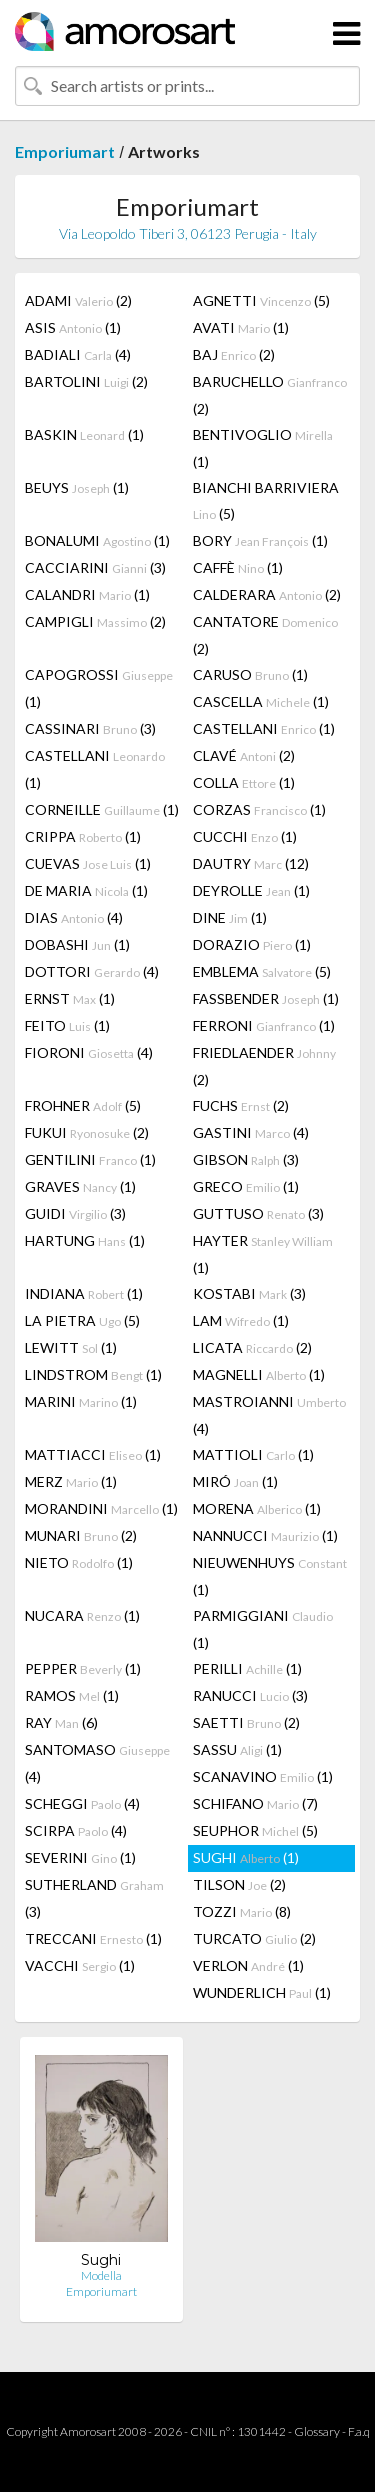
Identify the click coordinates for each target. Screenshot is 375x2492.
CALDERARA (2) (267, 594)
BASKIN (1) (84, 434)
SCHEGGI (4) (82, 1803)
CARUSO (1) (250, 674)
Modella (101, 2275)
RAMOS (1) (72, 1695)
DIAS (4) (74, 917)
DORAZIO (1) (252, 944)
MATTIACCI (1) (93, 1454)
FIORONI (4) (89, 1052)
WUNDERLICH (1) (262, 1992)
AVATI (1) (241, 327)
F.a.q (359, 2431)
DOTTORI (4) (92, 971)
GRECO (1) (246, 1186)
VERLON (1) (248, 1965)
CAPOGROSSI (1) (99, 688)
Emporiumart (65, 151)
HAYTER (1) (263, 1254)
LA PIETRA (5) (82, 1320)
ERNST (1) (70, 998)
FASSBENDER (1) (266, 998)
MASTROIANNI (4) (269, 1415)
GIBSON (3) (246, 1159)
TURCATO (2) (254, 1938)
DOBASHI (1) (77, 944)
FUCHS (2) (241, 1105)
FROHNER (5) (83, 1105)
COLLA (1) (244, 782)
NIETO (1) (79, 1562)
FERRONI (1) (264, 1025)
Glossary (317, 2431)
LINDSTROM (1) (93, 1374)
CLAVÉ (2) (244, 755)
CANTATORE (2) (265, 635)
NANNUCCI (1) (265, 1535)
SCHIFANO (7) (255, 1803)
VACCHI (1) (80, 1965)
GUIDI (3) (75, 1213)
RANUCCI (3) (250, 1695)
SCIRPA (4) (76, 1830)
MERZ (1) (71, 1481)
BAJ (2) (234, 354)
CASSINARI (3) (90, 728)
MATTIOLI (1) (253, 1454)
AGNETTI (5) (261, 300)
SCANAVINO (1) (263, 1776)
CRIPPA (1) (83, 836)
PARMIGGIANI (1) (263, 1629)
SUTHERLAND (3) (94, 1898)
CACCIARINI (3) (95, 567)
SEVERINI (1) (80, 1857)
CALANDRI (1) (87, 594)
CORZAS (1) (259, 809)
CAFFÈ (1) (238, 567)
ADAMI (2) (78, 300)
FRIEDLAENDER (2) (264, 1066)
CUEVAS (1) (88, 863)
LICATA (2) (252, 1347)
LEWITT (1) (71, 1347)
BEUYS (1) (77, 487)
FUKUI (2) (87, 1132)
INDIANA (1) (84, 1293)
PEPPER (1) (83, 1668)
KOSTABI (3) (249, 1293)
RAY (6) (61, 1722)
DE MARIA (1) (86, 890)
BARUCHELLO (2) (270, 395)
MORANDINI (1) (101, 1508)
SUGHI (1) (246, 1857)
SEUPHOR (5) (255, 1830)
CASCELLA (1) (261, 701)
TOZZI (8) (242, 1911)
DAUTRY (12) (251, 863)
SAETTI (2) (246, 1722)
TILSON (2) (239, 1884)
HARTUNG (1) (85, 1240)
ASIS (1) (73, 327)
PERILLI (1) (247, 1668)
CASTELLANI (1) (264, 728)
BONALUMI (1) (97, 540)
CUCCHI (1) (245, 836)
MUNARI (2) (81, 1535)
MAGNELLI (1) (259, 1374)
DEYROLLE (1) (251, 890)
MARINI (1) (81, 1401)
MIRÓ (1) (235, 1481)
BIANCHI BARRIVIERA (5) (266, 500)
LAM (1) (241, 1320)
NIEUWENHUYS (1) (270, 1576)
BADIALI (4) (78, 354)
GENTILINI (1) (90, 1159)
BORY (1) (260, 540)
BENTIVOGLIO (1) (263, 448)
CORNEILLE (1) (102, 809)
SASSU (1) (237, 1749)
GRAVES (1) (80, 1186)
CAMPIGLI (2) (95, 621)
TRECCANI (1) (93, 1938)
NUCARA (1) (82, 1615)
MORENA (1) (257, 1508)
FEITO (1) (67, 1025)
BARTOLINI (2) (86, 381)
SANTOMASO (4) (97, 1763)
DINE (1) (230, 917)
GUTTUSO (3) (258, 1213)
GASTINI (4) (251, 1132)
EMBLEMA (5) (262, 971)
